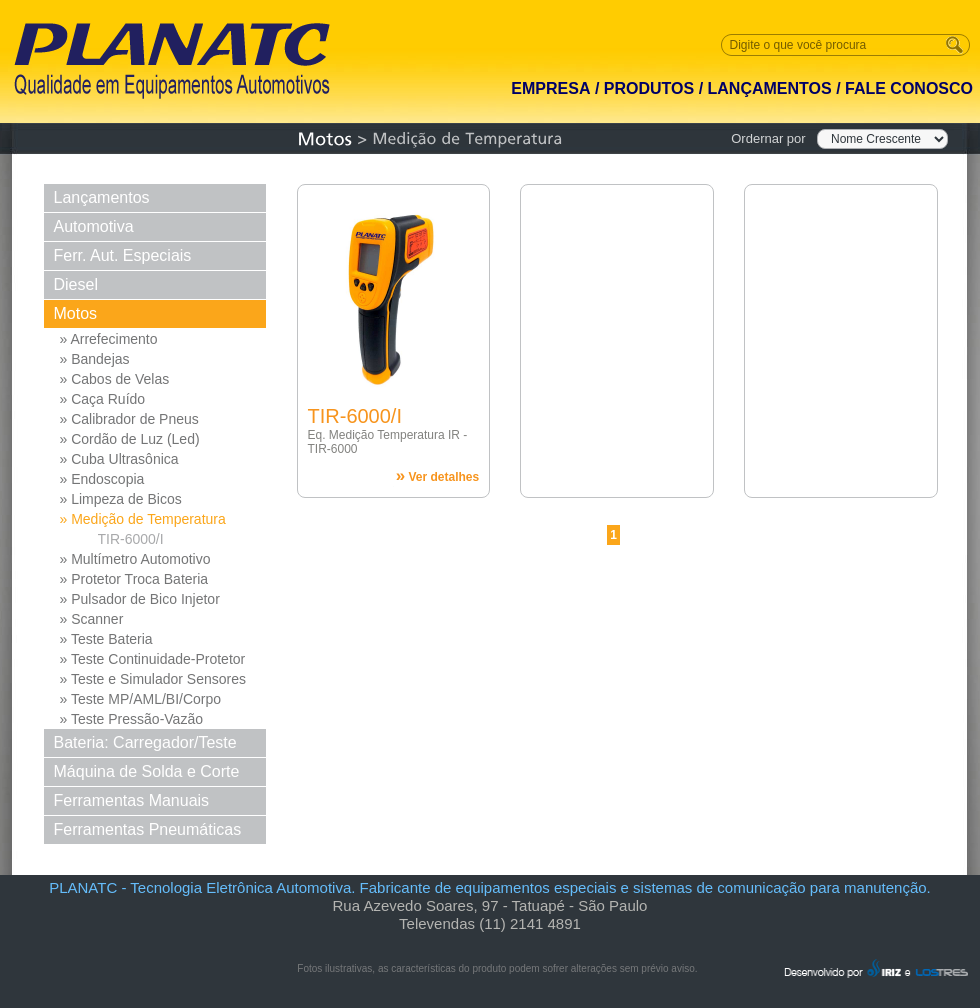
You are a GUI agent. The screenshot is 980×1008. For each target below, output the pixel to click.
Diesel (76, 284)
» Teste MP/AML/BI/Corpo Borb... (141, 700)
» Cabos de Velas (115, 379)
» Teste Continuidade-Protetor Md (153, 660)
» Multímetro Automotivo (135, 559)
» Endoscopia (102, 479)
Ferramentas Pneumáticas (148, 829)
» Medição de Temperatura (143, 519)
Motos (76, 313)
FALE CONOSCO (909, 88)
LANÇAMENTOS (770, 88)
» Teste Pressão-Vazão (131, 719)
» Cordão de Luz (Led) (130, 439)
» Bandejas (95, 359)
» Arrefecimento (109, 339)
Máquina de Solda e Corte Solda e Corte (147, 774)
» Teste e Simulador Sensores (153, 679)
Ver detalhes (438, 475)
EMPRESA (550, 88)
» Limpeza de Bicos (121, 499)
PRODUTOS (649, 88)
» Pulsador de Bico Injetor (140, 599)
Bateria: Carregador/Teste (145, 742)
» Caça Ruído (103, 399)
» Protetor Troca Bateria (134, 579)
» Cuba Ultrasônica (119, 459)
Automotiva (94, 226)
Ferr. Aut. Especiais (123, 255)
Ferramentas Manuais (132, 800)
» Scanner (92, 619)
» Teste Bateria (106, 639)
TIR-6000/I (131, 539)
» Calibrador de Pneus (129, 419)
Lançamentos (102, 197)
